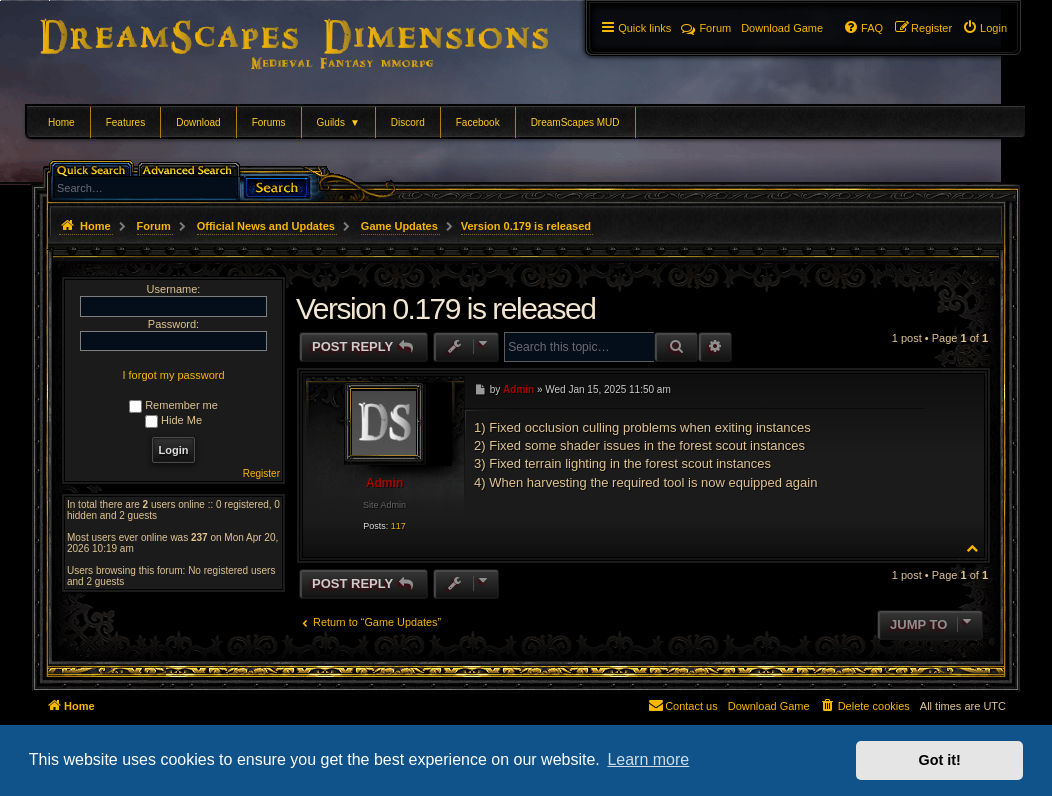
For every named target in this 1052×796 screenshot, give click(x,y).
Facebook (478, 122)
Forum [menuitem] (706, 28)
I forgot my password (173, 375)
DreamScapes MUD (575, 122)
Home (61, 122)
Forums (269, 122)
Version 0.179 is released (526, 226)
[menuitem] (984, 28)
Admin (384, 483)
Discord (408, 122)
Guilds (338, 122)
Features (125, 122)
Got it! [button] (940, 760)
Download (198, 122)
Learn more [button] (648, 759)
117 (398, 526)
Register (261, 473)
